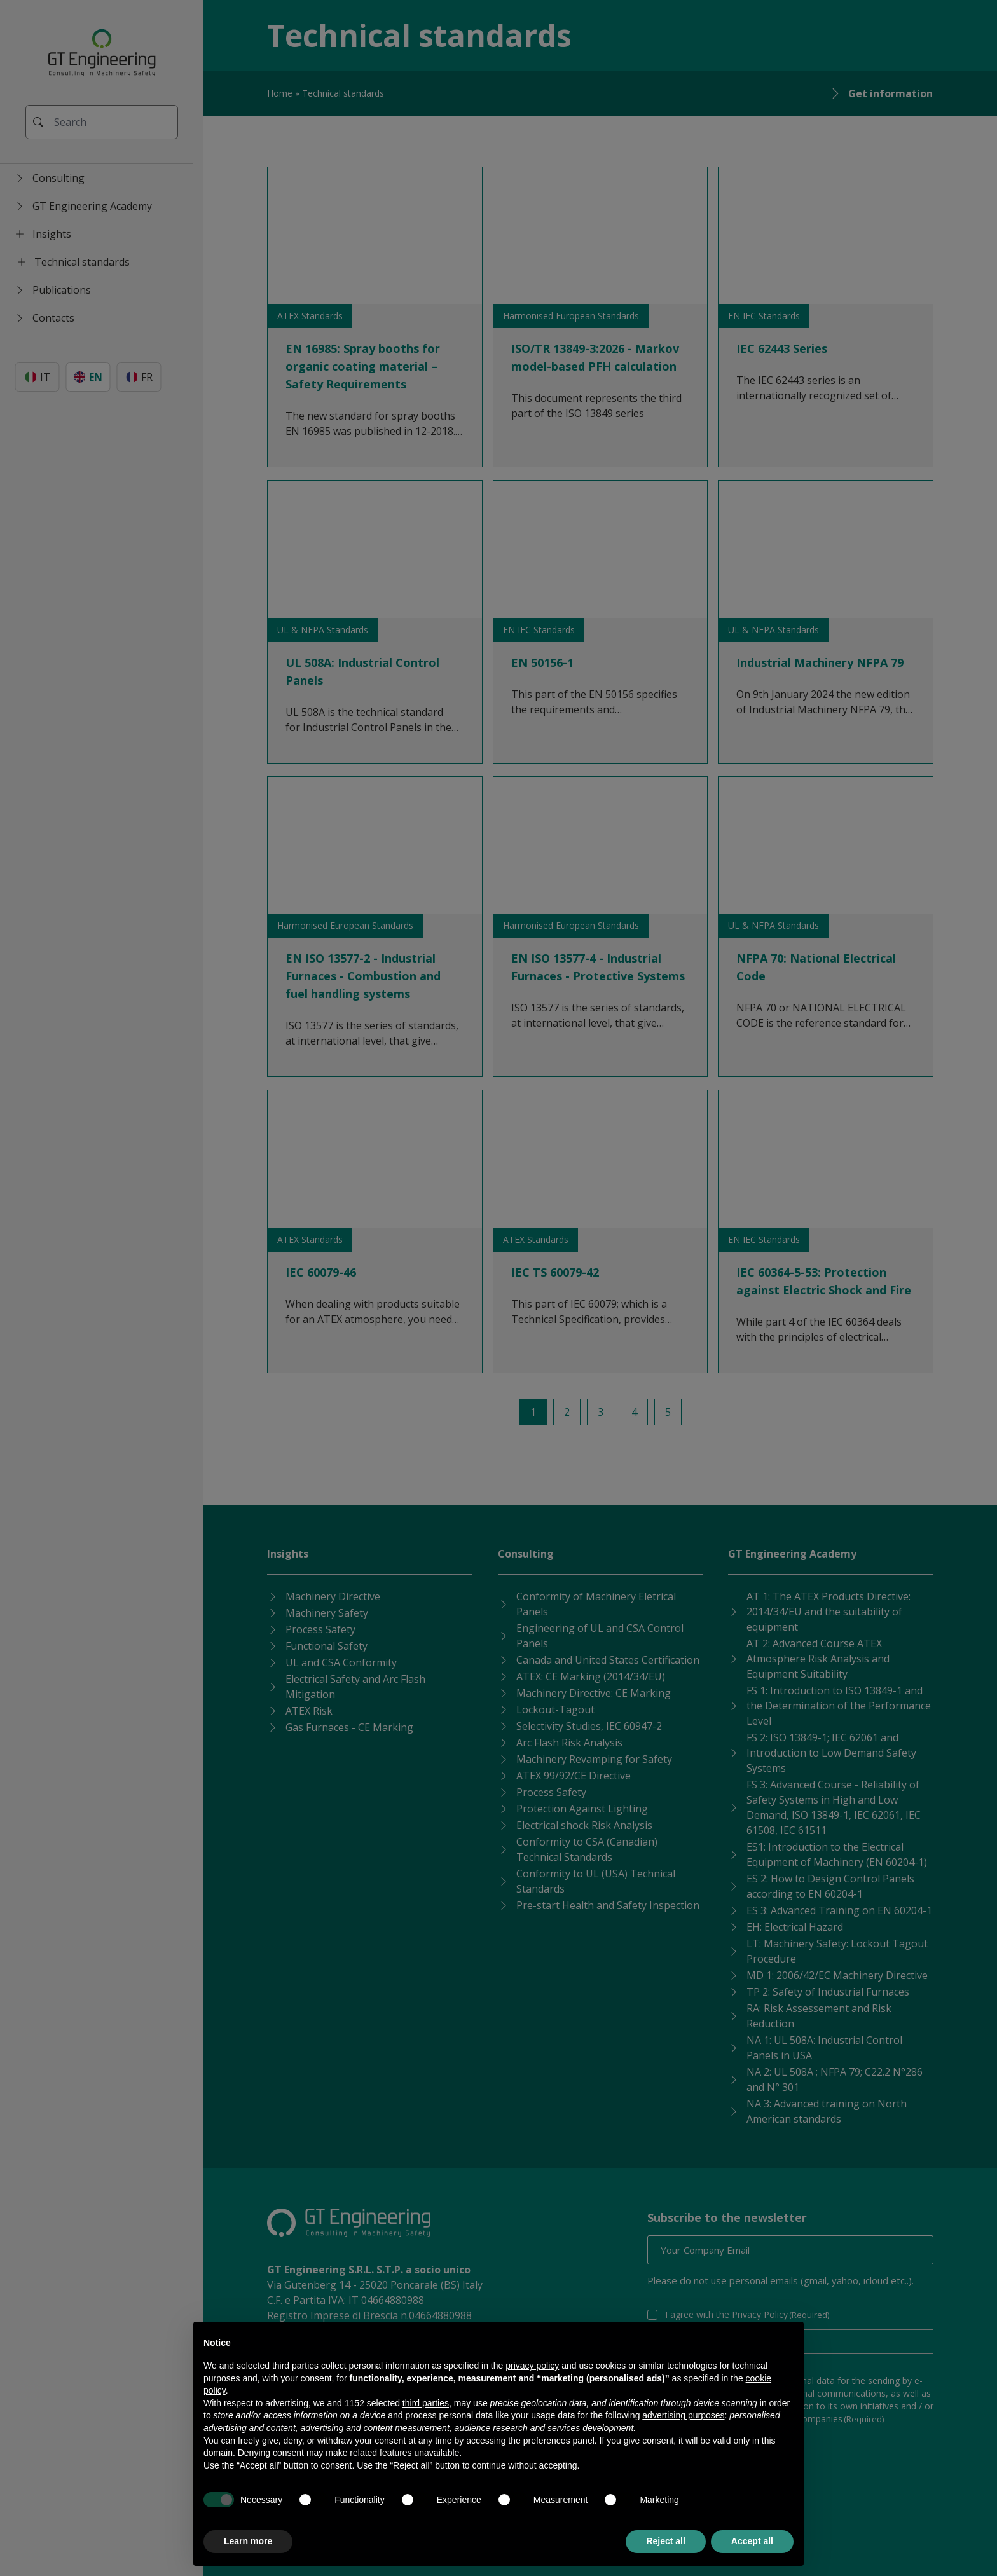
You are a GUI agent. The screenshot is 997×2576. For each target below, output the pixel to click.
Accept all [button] (752, 2541)
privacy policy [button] (532, 2365)
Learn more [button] (248, 2541)
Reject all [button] (665, 2541)
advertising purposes (683, 2415)
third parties (425, 2403)
